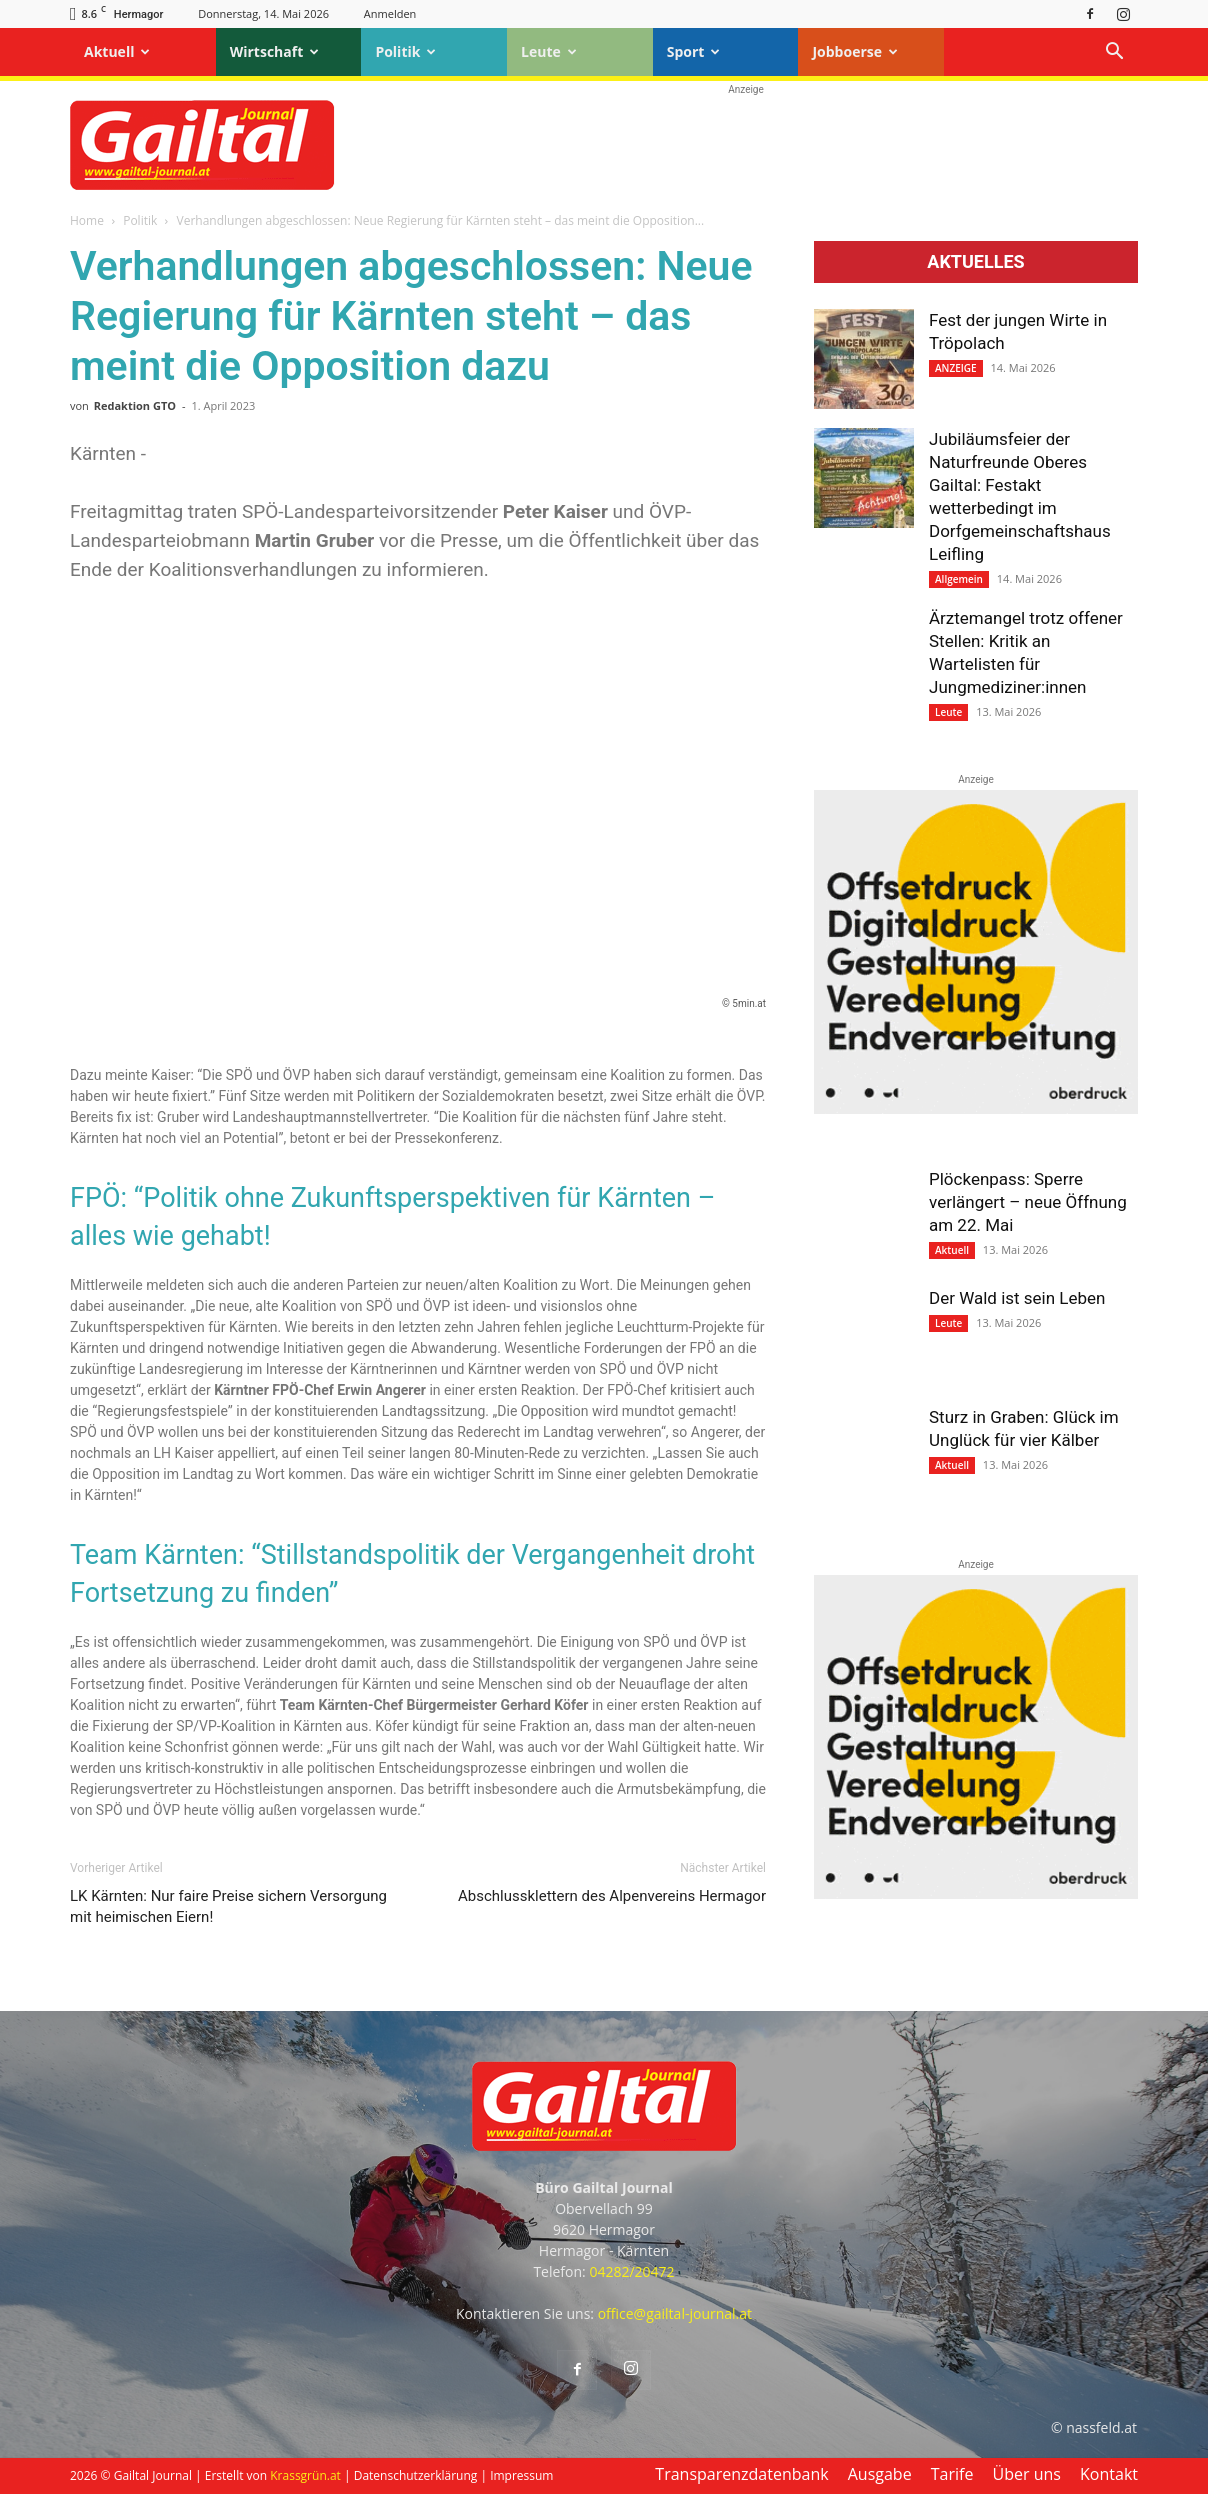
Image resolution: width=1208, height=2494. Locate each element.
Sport (694, 51)
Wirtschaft (275, 51)
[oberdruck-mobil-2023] (976, 1109)
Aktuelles (975, 262)
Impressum (521, 2475)
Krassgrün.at (305, 2475)
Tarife (952, 2474)
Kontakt (1109, 2474)
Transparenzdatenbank (741, 2474)
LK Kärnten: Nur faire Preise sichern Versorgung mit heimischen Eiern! (228, 1906)
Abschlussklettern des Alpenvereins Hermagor (612, 1896)
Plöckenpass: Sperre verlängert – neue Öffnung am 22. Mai (1028, 1202)
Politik (405, 51)
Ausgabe (880, 2474)
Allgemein (959, 579)
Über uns (1027, 2474)
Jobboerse (855, 51)
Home (87, 220)
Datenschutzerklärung (416, 2475)
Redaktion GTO (135, 405)
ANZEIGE (956, 368)
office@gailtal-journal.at (675, 2313)
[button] (1114, 53)
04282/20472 (631, 2271)
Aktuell (117, 51)
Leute (549, 51)
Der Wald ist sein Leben (1017, 1298)
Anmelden (390, 13)
